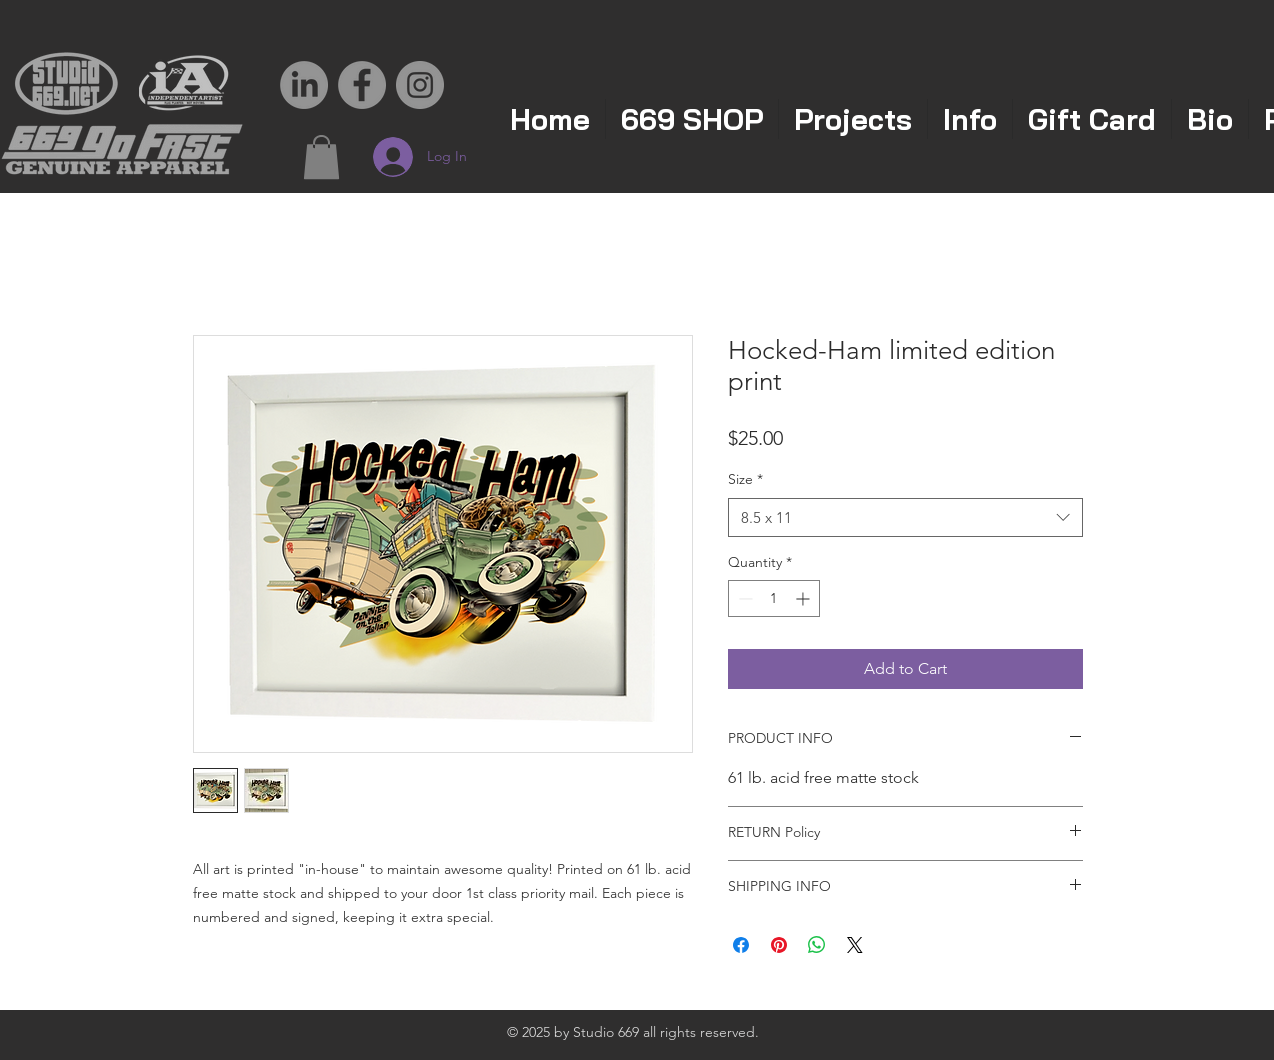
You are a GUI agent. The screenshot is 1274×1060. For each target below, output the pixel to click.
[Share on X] (855, 945)
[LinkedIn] (304, 85)
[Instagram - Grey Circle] (420, 85)
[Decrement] (743, 598)
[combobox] (905, 517)
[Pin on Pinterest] (779, 945)
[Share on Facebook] (741, 945)
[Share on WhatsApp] (817, 945)
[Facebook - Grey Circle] (362, 85)
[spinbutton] (774, 598)
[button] (321, 157)
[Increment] (804, 598)
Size (745, 479)
